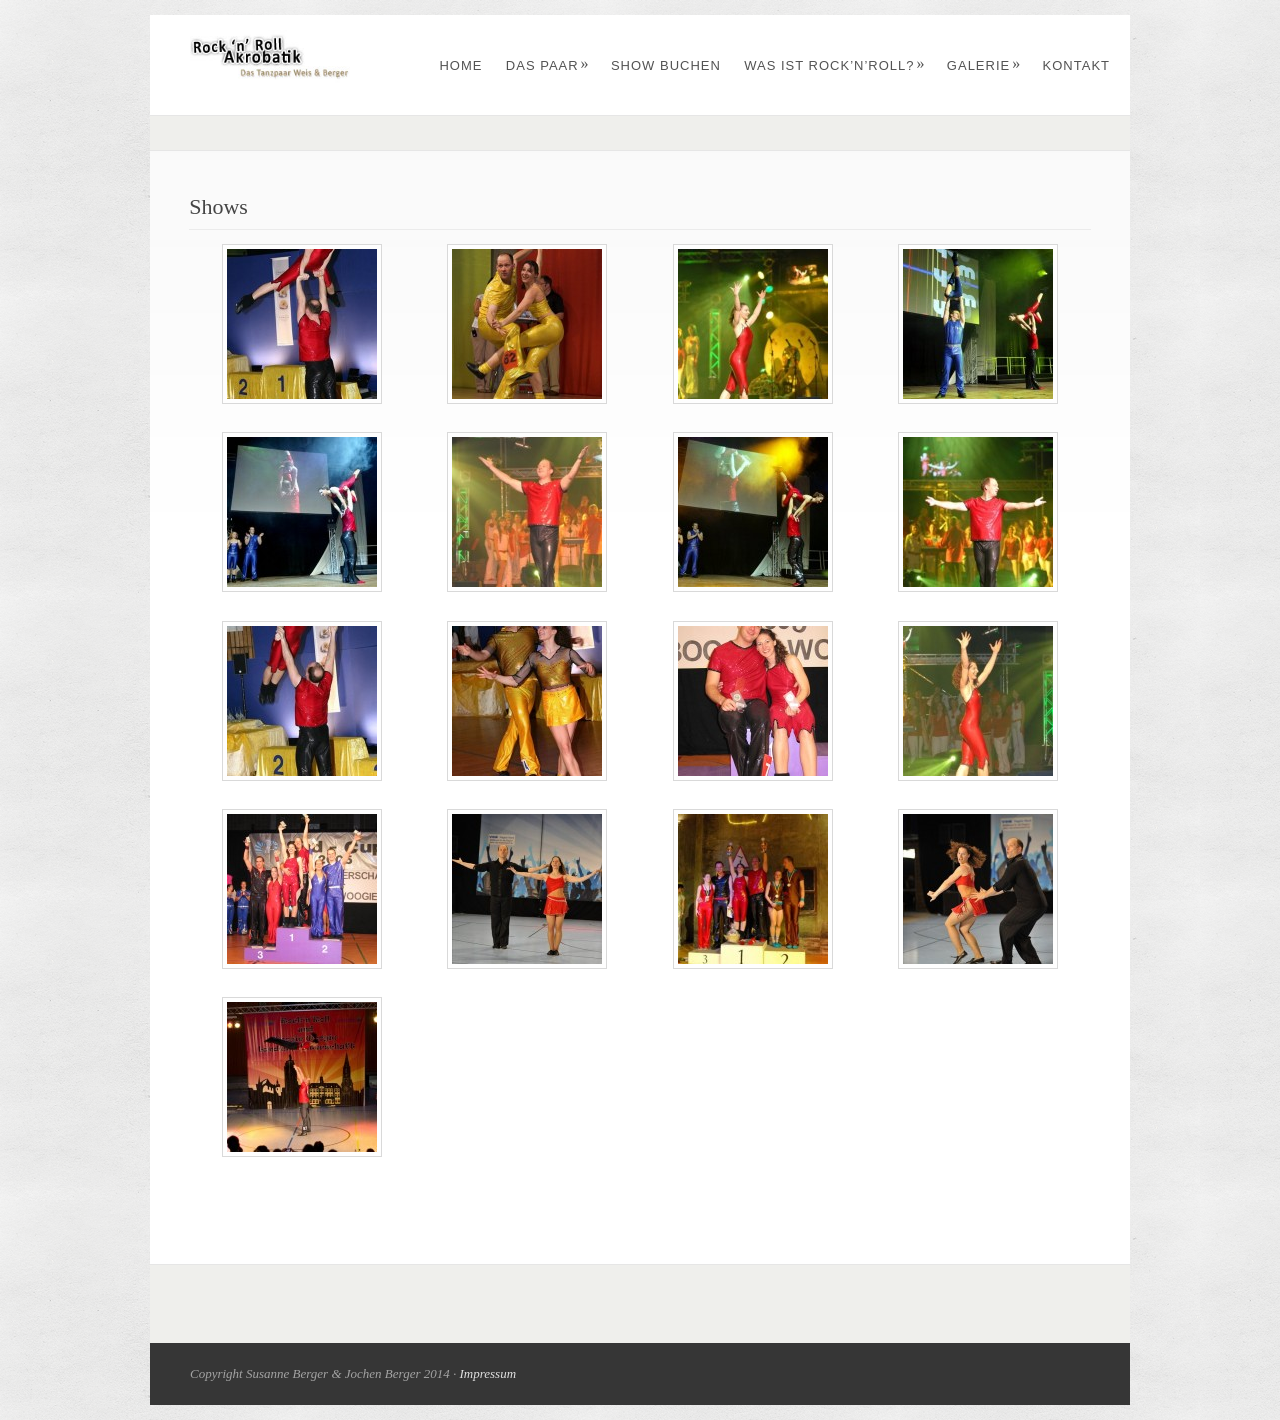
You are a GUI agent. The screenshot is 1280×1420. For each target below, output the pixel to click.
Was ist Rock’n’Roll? (834, 65)
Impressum (487, 1373)
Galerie (984, 65)
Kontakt (1076, 65)
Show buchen (666, 65)
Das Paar (548, 65)
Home (460, 65)
